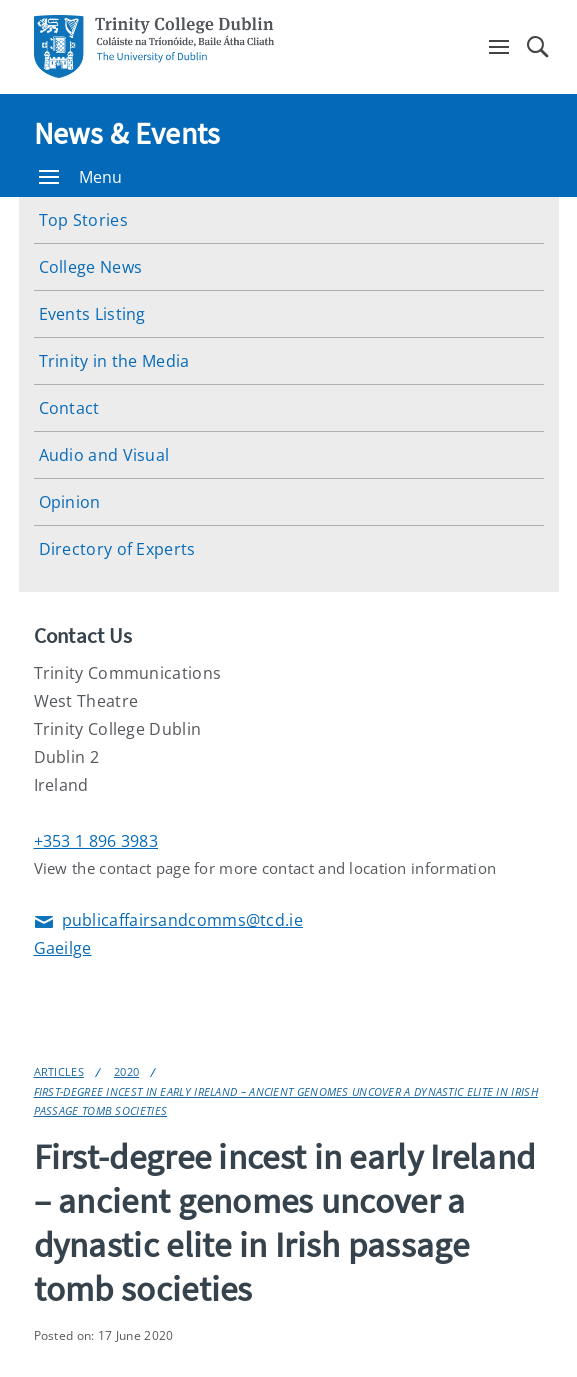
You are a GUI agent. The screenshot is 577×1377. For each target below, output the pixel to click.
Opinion (70, 502)
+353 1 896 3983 (96, 841)
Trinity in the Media (114, 361)
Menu (81, 177)
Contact (69, 408)
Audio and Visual (104, 455)
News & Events (127, 133)
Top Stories (83, 220)
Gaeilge (63, 948)
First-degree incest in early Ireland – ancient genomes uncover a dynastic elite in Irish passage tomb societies (286, 1101)
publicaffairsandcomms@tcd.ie (168, 921)
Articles (59, 1071)
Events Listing (92, 314)
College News (91, 267)
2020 (126, 1071)
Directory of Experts (117, 549)
